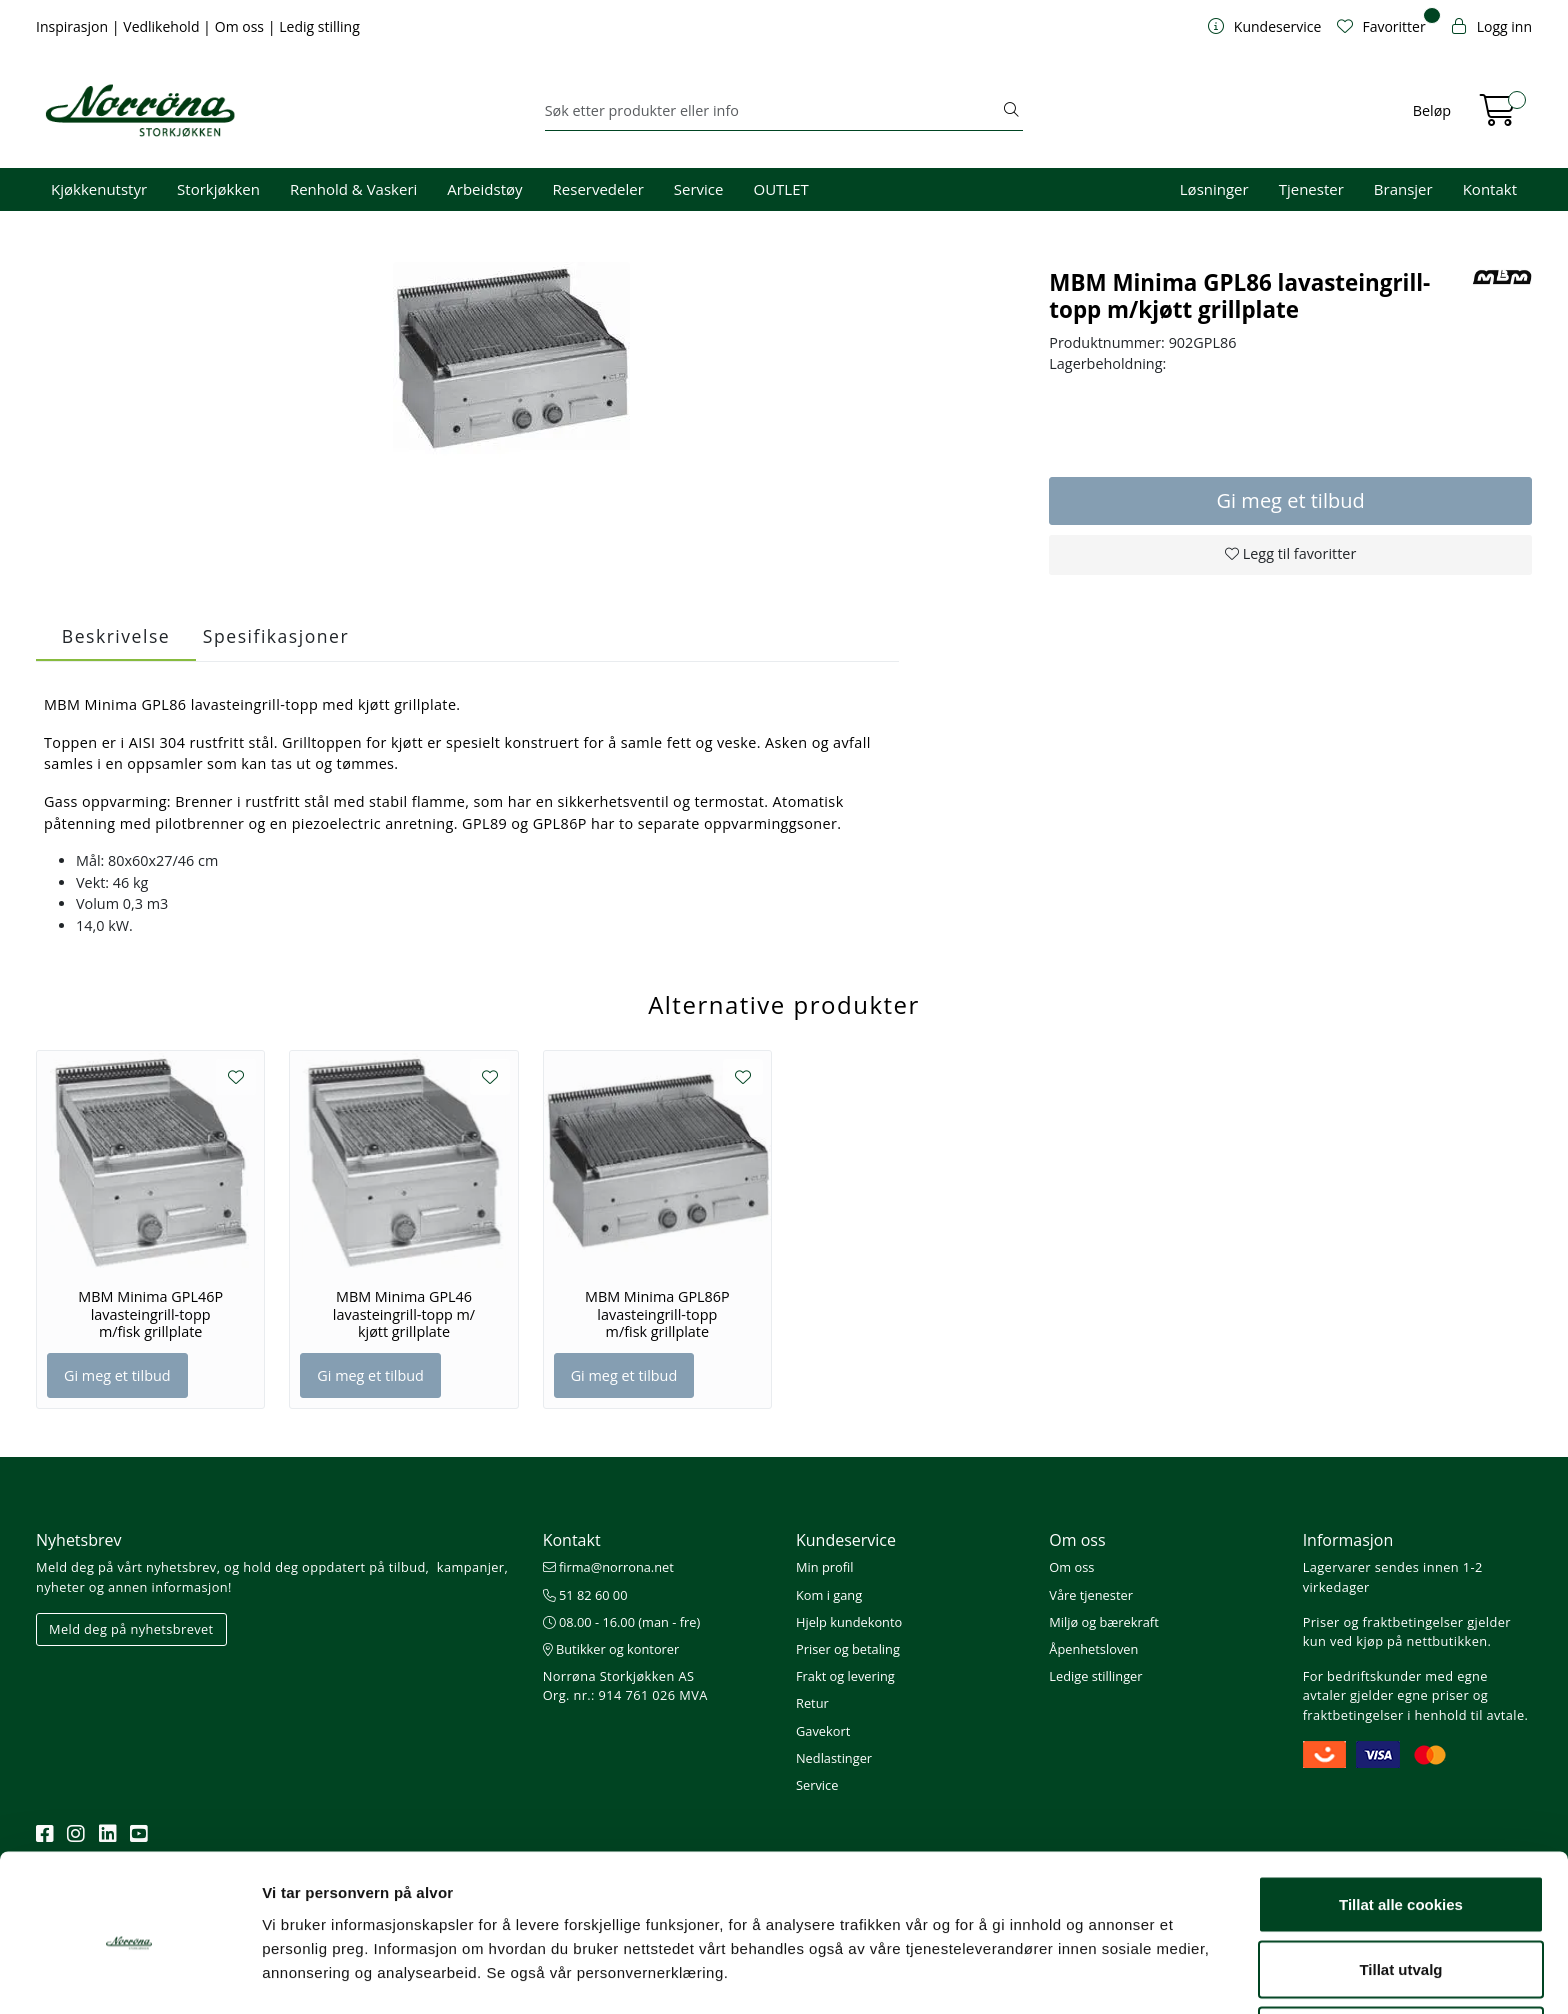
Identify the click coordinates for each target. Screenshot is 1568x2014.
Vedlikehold (163, 26)
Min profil (824, 1567)
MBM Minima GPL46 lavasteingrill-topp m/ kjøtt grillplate (404, 1314)
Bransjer (1403, 189)
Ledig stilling (319, 26)
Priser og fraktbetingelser (1383, 1622)
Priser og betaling (848, 1649)
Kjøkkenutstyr (99, 189)
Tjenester (1311, 189)
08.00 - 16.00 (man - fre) (622, 1622)
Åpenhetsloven (1093, 1649)
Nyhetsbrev (79, 1540)
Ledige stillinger (1095, 1676)
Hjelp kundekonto (849, 1622)
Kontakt (1490, 189)
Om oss (241, 26)
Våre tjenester (1091, 1595)
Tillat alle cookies (1401, 1829)
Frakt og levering (845, 1676)
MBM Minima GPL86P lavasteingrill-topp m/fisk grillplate (657, 1314)
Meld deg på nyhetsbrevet (131, 1629)
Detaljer (1065, 1962)
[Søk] (773, 111)
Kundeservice (846, 1540)
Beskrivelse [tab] (116, 636)
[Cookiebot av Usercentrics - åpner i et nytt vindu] (129, 1975)
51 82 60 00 (585, 1595)
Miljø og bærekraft (1103, 1622)
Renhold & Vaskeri (353, 189)
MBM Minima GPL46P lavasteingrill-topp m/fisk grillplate (150, 1314)
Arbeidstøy (484, 189)
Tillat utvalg (1400, 1895)
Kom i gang (829, 1595)
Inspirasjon (74, 26)
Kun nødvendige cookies (1401, 1960)
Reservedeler (598, 189)
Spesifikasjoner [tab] (276, 636)
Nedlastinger (834, 1758)
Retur (812, 1703)
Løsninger (1214, 189)
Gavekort (823, 1731)
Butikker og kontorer (611, 1649)
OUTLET (780, 189)
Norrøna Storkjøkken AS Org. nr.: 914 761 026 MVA (625, 1685)
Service (699, 189)
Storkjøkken (218, 189)
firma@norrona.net (608, 1567)
